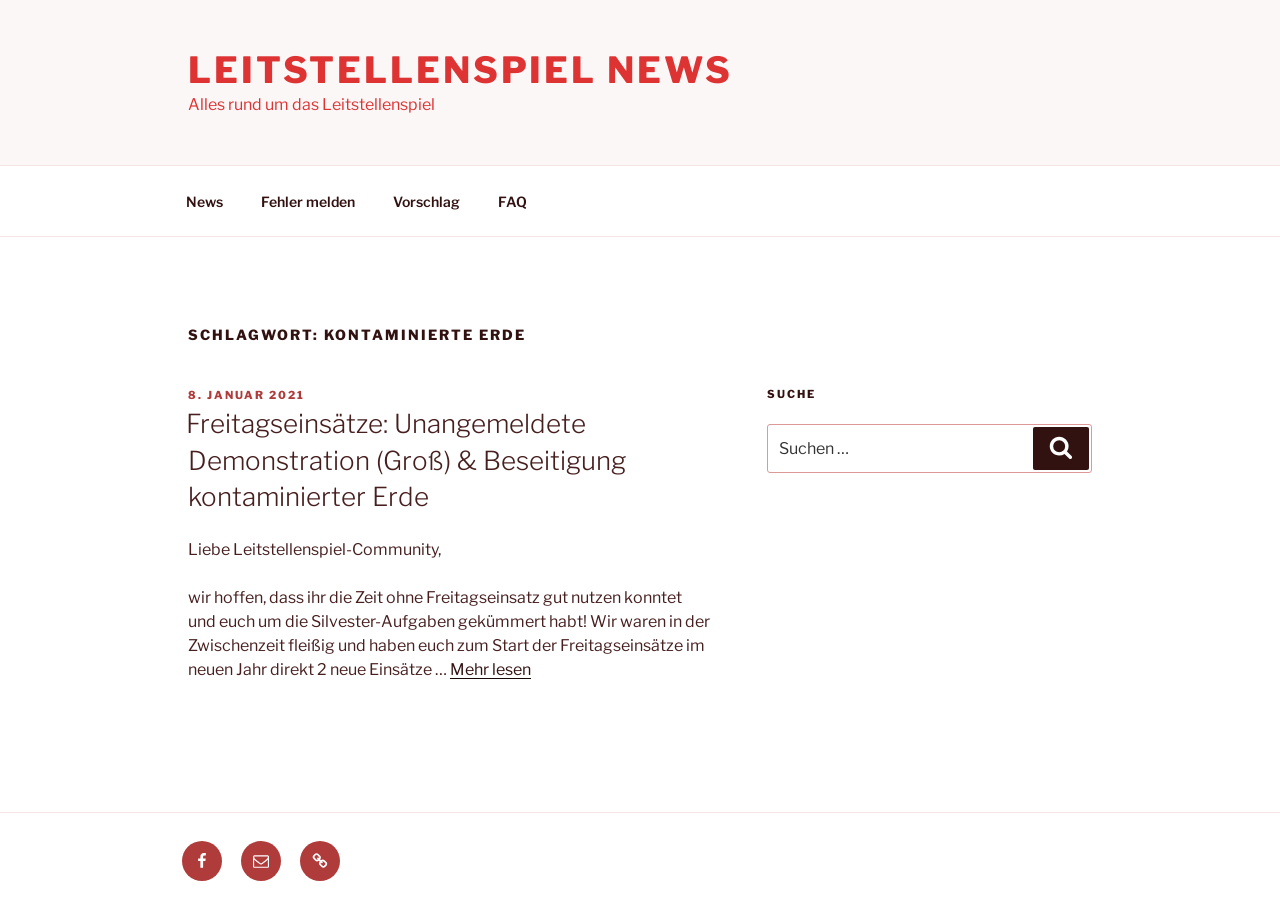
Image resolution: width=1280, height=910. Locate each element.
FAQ (512, 201)
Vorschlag (426, 201)
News (204, 201)
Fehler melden (308, 201)
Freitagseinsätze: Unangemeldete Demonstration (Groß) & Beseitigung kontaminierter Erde (406, 460)
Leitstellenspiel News (460, 70)
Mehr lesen (490, 669)
